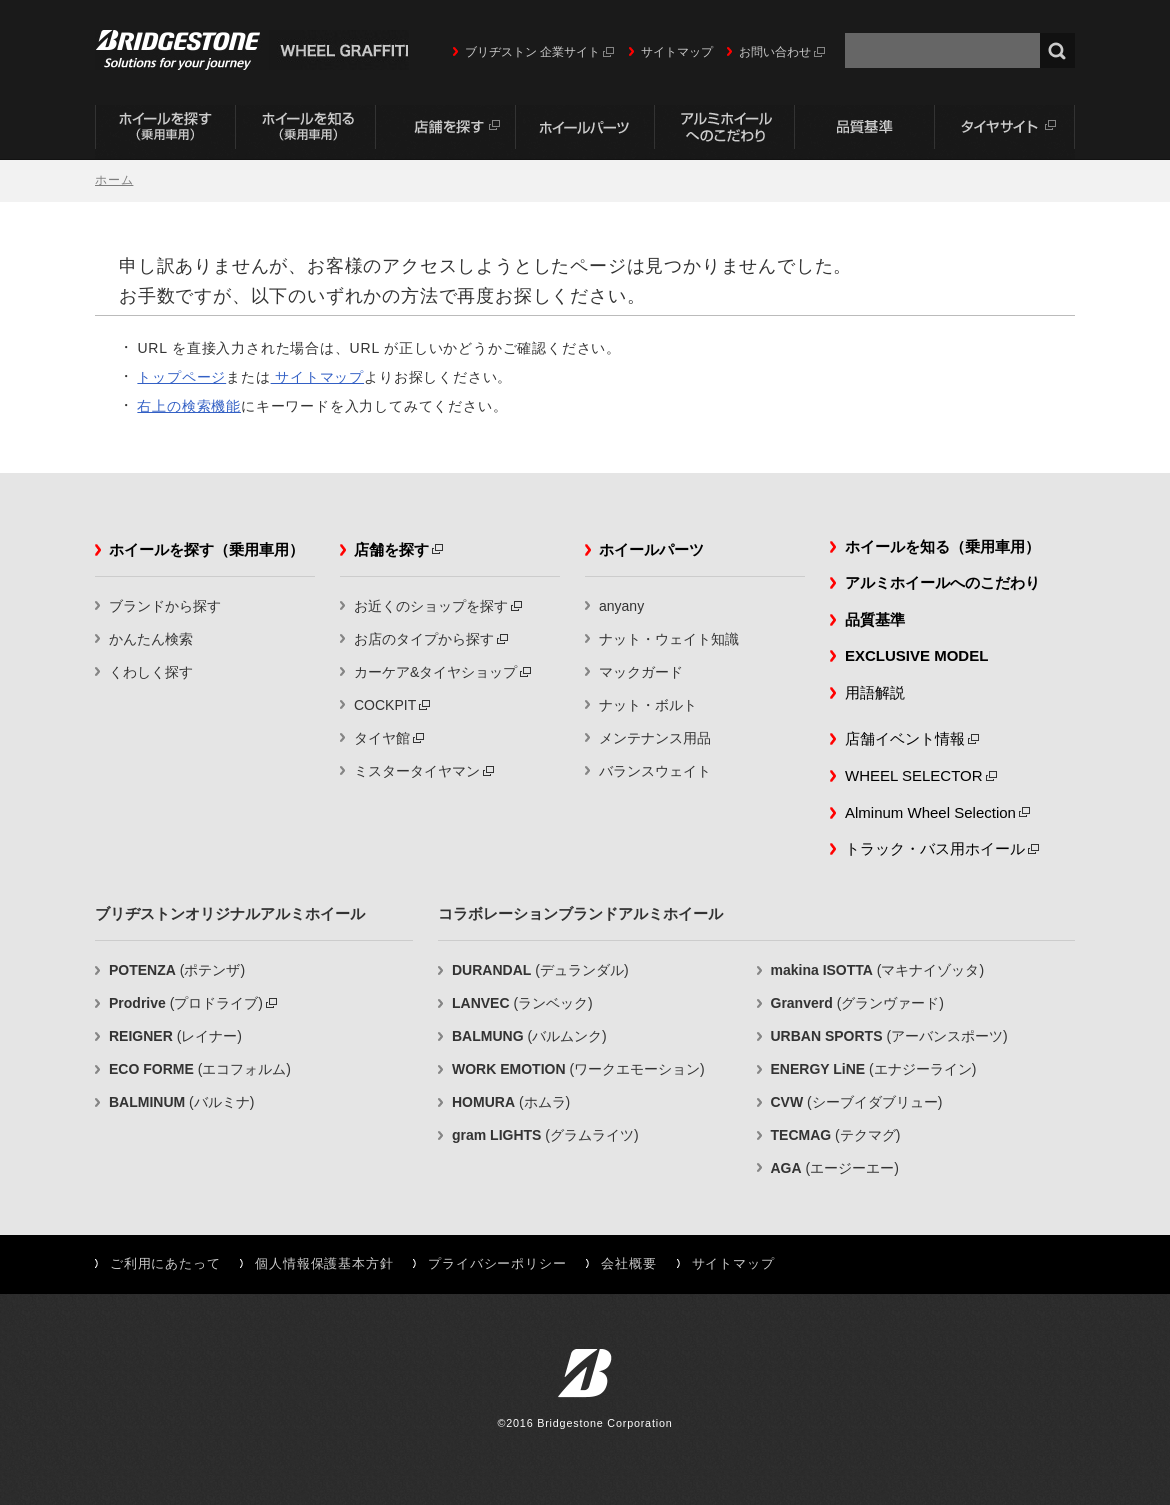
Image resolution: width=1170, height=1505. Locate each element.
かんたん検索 (151, 639)
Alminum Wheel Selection (930, 812)
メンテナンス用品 (655, 738)
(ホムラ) (511, 1102)
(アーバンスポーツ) (889, 1036)
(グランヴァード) (857, 1003)
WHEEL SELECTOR (914, 775)
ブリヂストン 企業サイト (532, 52)
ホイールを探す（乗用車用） (165, 132)
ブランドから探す (165, 606)
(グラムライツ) (545, 1135)
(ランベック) (522, 1003)
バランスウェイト (655, 771)
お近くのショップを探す (431, 606)
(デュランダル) (540, 970)
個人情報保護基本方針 (324, 1264)
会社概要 (628, 1264)
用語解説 (875, 692)
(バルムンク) (529, 1036)
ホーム (114, 180)
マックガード (641, 672)
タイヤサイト (1005, 132)
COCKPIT (385, 705)
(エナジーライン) (874, 1069)
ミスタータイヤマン (417, 771)
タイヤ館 (382, 738)
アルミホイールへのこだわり (725, 132)
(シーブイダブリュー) (857, 1102)
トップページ (181, 377)
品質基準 (865, 132)
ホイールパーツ (585, 132)
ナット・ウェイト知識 (669, 639)
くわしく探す (151, 672)
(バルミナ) (181, 1102)
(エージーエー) (835, 1168)
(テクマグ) (836, 1135)
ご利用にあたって (165, 1264)
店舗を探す (445, 132)
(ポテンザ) (177, 970)
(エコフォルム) (200, 1069)
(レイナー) (175, 1036)
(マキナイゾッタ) (878, 970)
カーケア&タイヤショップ (435, 672)
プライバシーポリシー (497, 1264)
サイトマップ (677, 52)
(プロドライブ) (186, 1003)
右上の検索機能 (189, 406)
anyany (621, 606)
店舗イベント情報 (905, 738)
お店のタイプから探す (424, 639)
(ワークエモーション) (578, 1069)
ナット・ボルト (648, 705)
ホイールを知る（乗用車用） (305, 132)
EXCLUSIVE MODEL (916, 655)
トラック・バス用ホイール (935, 848)
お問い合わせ (775, 52)
